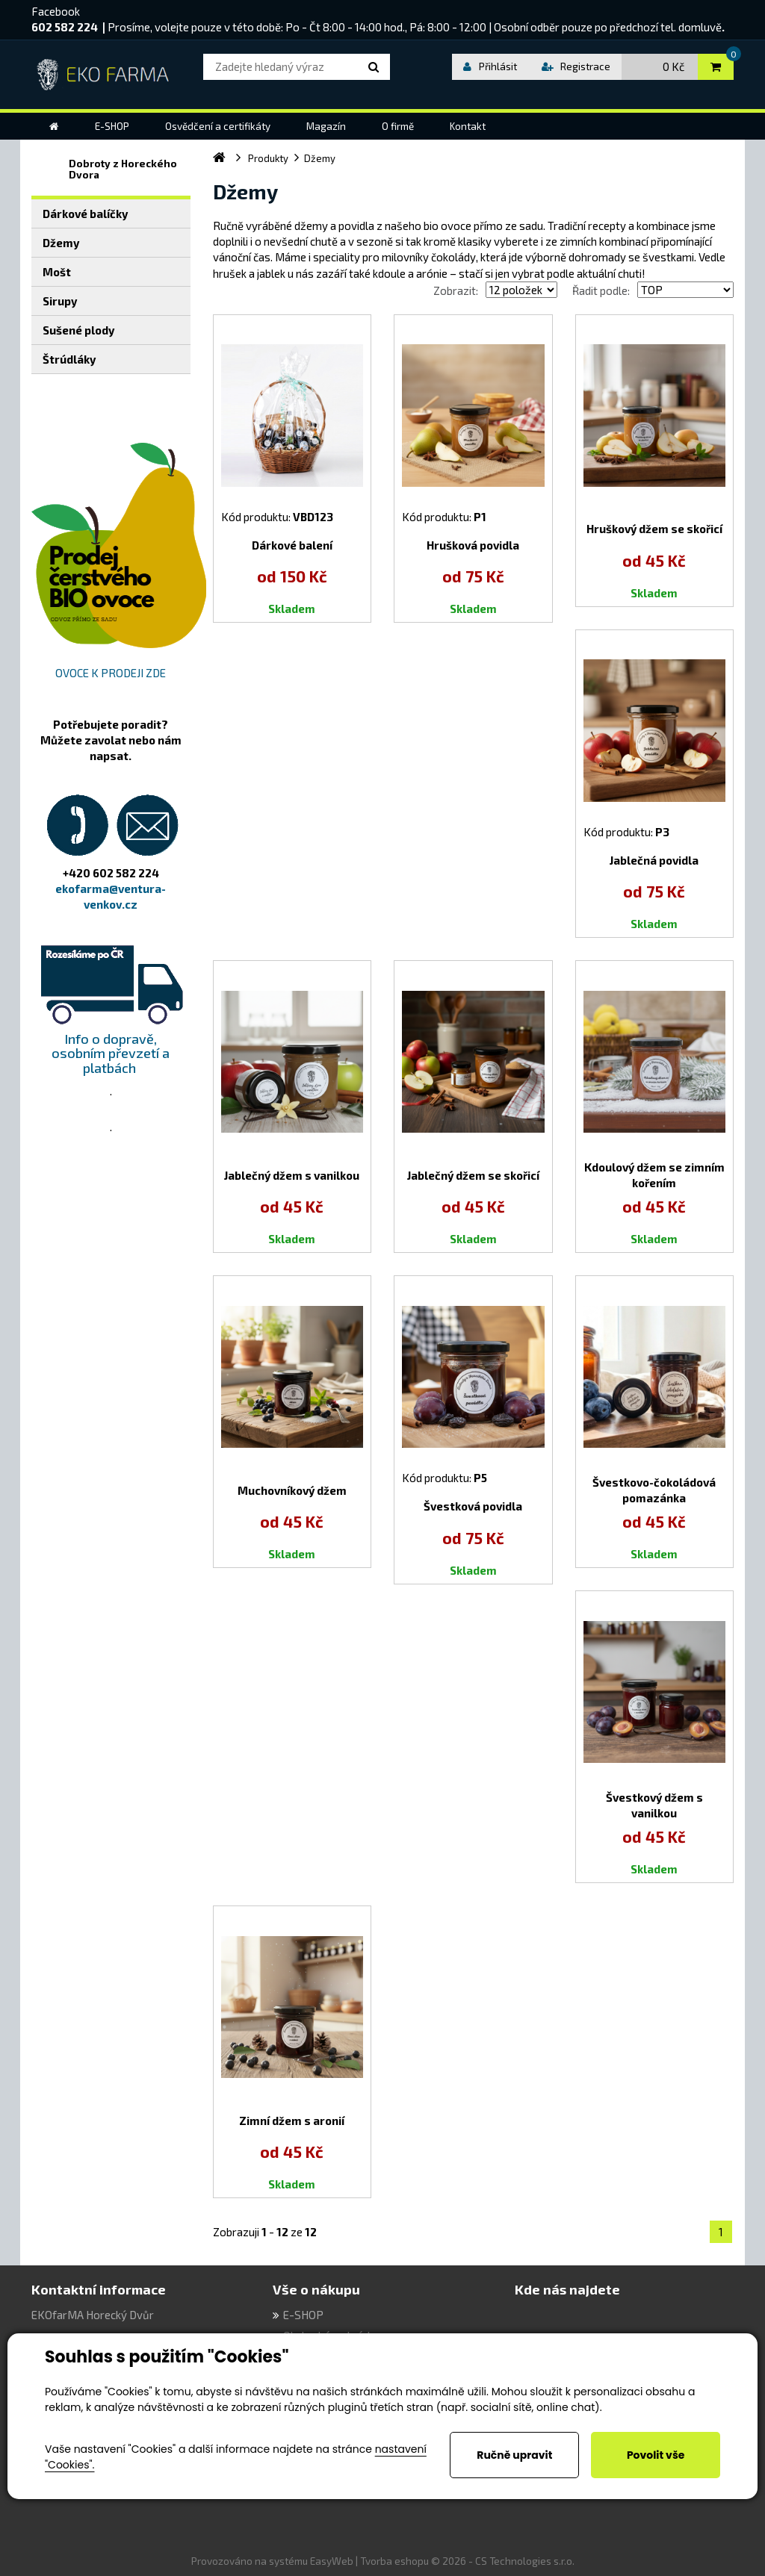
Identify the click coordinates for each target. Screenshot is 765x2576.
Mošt (57, 272)
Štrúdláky (69, 359)
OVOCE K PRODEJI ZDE (110, 672)
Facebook (55, 11)
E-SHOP (303, 2314)
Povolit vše (655, 2455)
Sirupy (60, 301)
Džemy (61, 242)
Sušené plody (78, 330)
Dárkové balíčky (85, 213)
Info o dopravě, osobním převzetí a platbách (111, 1053)
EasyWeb (331, 2561)
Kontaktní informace (98, 2289)
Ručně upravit (514, 2455)
